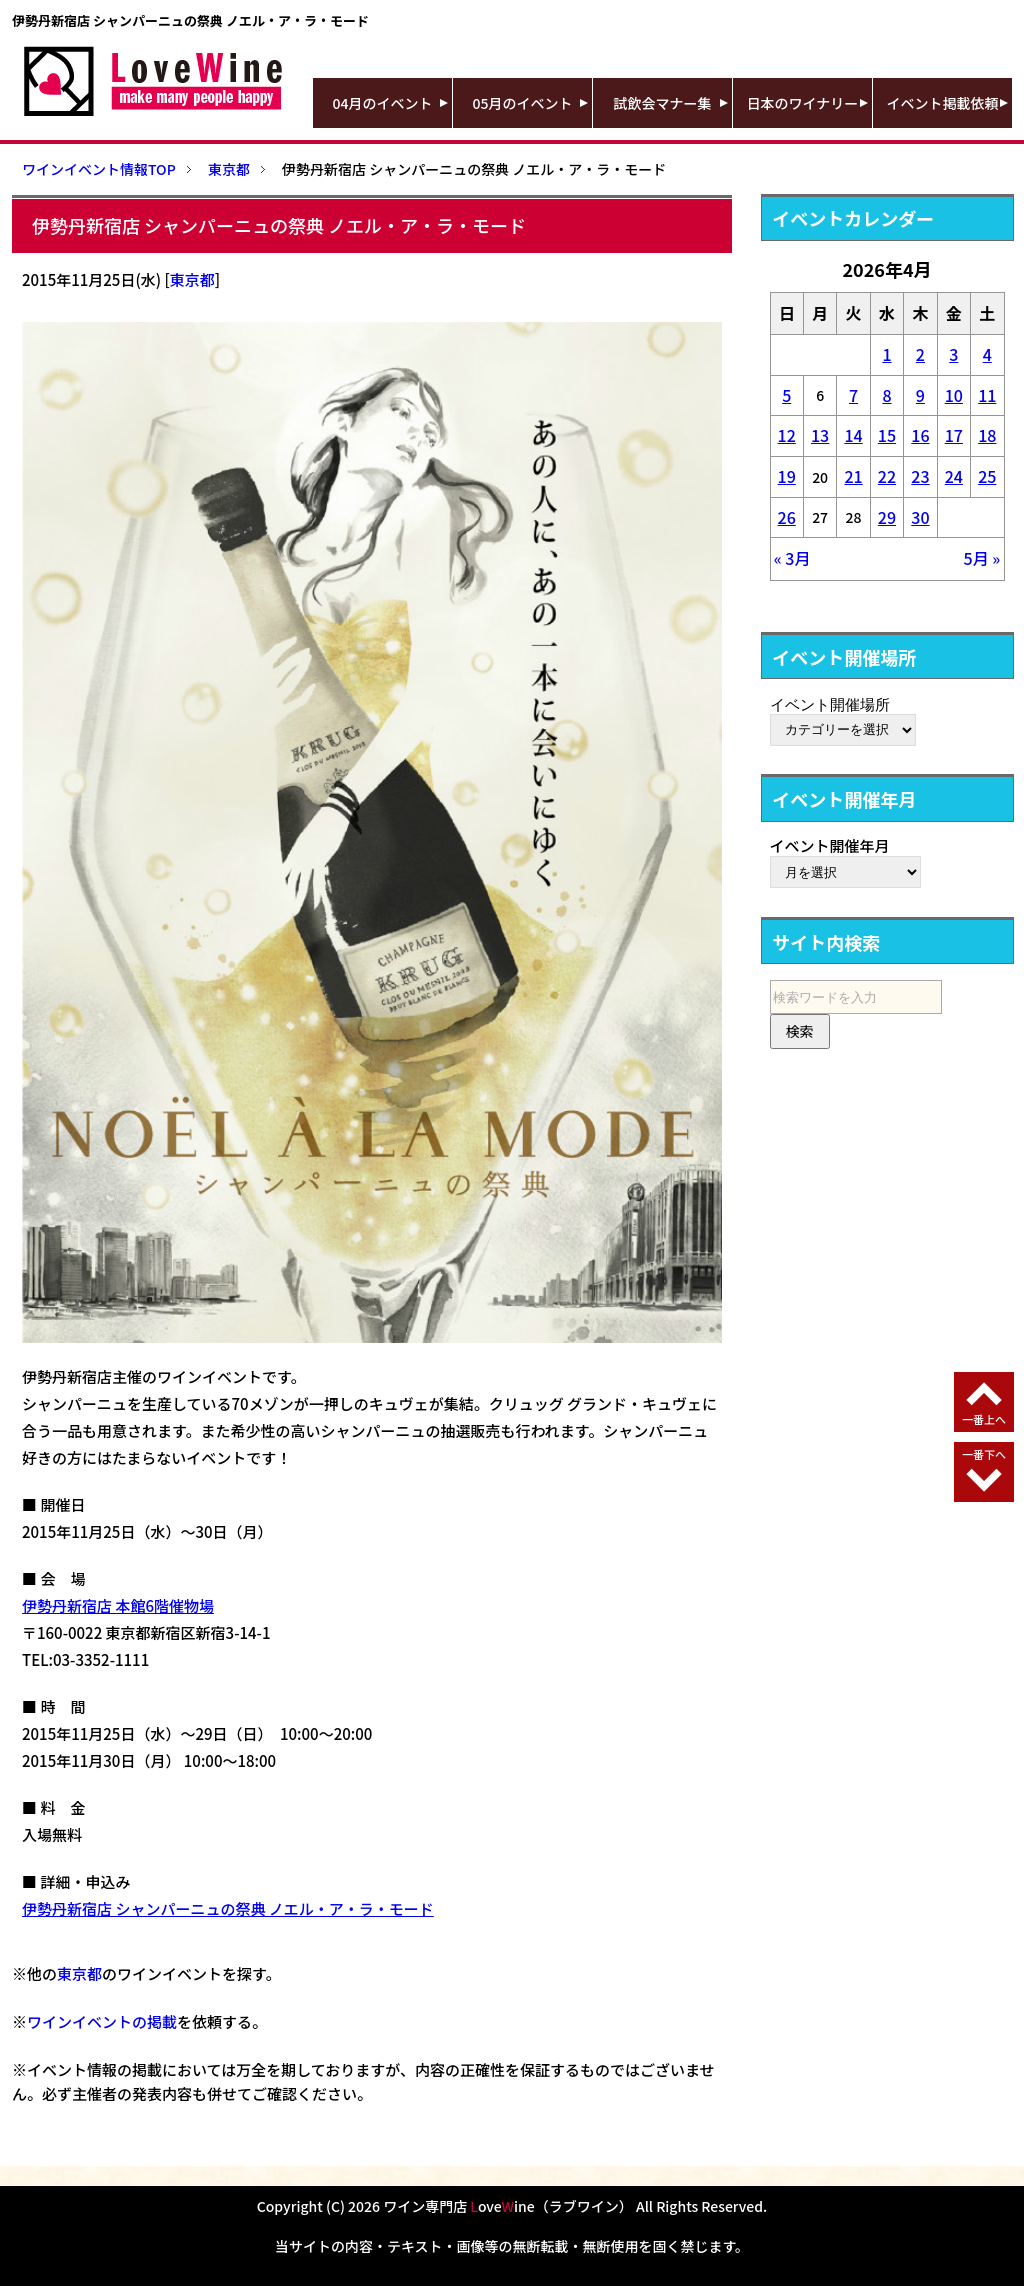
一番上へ (984, 1419)
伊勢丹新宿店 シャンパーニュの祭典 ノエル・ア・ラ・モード (228, 1908)
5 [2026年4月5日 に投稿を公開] (786, 395)
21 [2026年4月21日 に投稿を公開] (853, 476)
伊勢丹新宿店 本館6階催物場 (118, 1605)
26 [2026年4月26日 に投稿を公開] (787, 517)
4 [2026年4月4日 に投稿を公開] (987, 354)
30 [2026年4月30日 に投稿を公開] (920, 517)
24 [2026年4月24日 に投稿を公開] (954, 476)
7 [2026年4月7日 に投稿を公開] (853, 395)
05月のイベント (523, 103)
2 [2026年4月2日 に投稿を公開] (920, 354)
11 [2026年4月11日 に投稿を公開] (987, 395)
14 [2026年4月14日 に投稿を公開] (853, 435)
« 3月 (792, 558)
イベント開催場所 (830, 704)
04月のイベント (383, 103)
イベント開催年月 (830, 845)
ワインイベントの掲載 (102, 2021)
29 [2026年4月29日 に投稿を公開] (887, 517)
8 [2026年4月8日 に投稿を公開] (886, 395)
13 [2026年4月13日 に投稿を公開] (820, 435)
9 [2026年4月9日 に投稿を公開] (920, 395)
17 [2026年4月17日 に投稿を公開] (954, 435)
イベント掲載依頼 (943, 103)
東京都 (192, 279)
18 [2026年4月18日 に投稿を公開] (987, 435)
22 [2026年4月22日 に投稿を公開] (887, 476)
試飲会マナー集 (663, 103)
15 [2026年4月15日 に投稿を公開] (887, 435)
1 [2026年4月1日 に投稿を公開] (886, 354)
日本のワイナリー (803, 103)
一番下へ (984, 1454)
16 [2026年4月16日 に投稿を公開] (920, 435)
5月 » (982, 558)
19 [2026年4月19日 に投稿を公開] (787, 476)
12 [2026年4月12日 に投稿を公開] (787, 435)
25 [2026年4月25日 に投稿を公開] (987, 476)
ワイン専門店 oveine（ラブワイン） (508, 2206)
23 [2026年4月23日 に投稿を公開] (920, 476)
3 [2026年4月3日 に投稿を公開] (953, 354)
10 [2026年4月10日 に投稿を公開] (954, 395)
